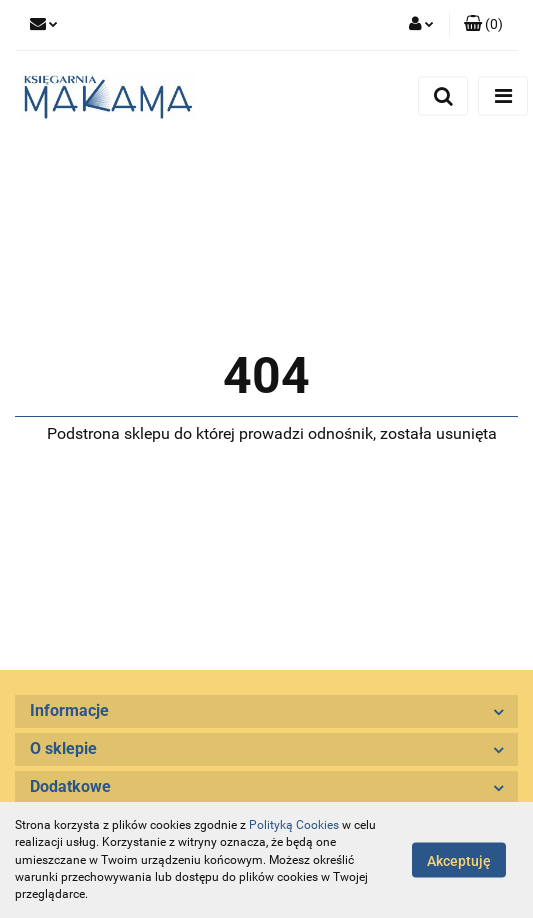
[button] (483, 25)
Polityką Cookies (294, 825)
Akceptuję (459, 861)
